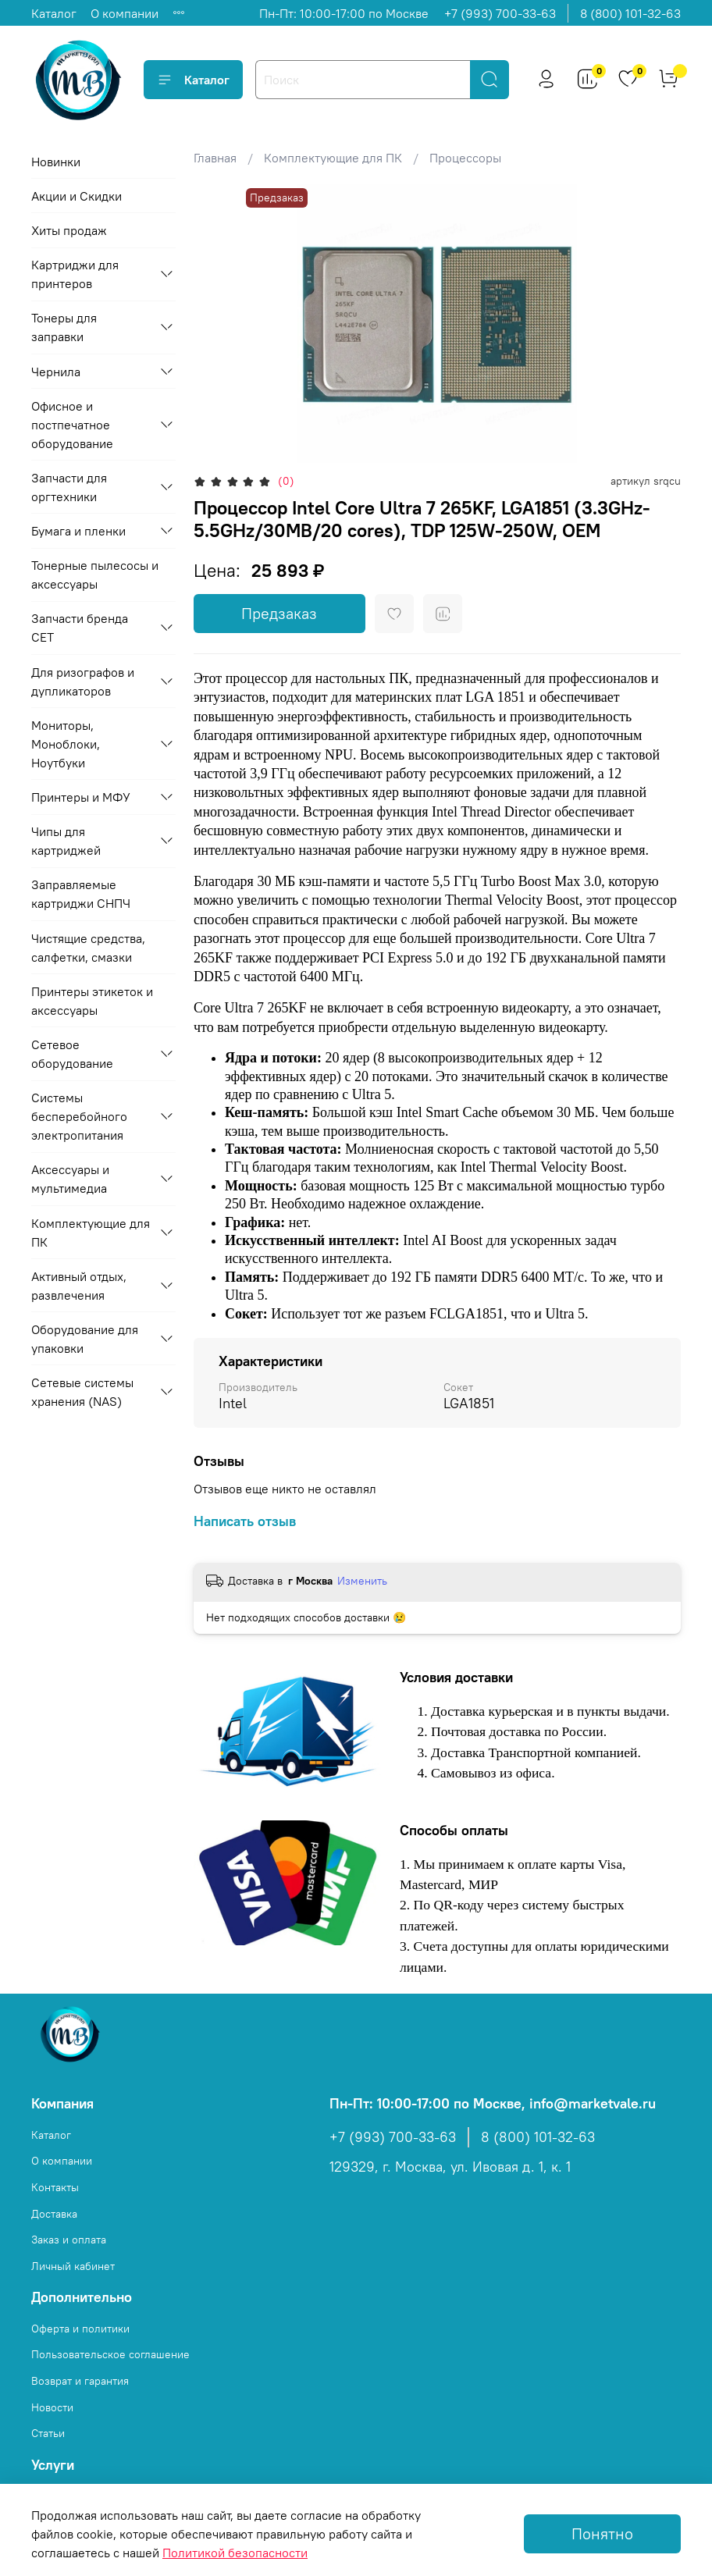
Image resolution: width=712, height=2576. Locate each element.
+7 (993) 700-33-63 (500, 13)
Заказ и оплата (68, 2240)
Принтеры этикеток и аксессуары (92, 1001)
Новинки (55, 161)
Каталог (54, 13)
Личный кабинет (73, 2266)
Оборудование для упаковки (84, 1339)
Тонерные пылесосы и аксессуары (94, 574)
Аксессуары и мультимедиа (70, 1179)
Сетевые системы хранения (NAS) (82, 1392)
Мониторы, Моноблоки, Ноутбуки (65, 743)
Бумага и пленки (78, 531)
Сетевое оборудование (72, 1054)
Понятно (602, 2533)
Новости (52, 2407)
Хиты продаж (69, 230)
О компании (124, 13)
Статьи (48, 2433)
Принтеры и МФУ (80, 797)
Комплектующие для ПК (333, 157)
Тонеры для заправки (64, 327)
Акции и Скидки (76, 196)
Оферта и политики (80, 2329)
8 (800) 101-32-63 (630, 13)
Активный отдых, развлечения (78, 1285)
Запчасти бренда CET (79, 627)
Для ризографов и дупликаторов (82, 681)
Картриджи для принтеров (75, 274)
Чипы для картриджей (66, 841)
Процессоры (465, 157)
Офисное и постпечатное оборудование (72, 424)
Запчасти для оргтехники (69, 487)
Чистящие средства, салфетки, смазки (88, 947)
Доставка (54, 2214)
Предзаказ (279, 613)
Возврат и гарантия (80, 2381)
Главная (215, 157)
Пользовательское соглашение (110, 2354)
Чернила (55, 371)
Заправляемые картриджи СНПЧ (80, 894)
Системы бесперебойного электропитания (79, 1116)
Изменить (362, 1581)
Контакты (55, 2187)
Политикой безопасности (235, 2552)
